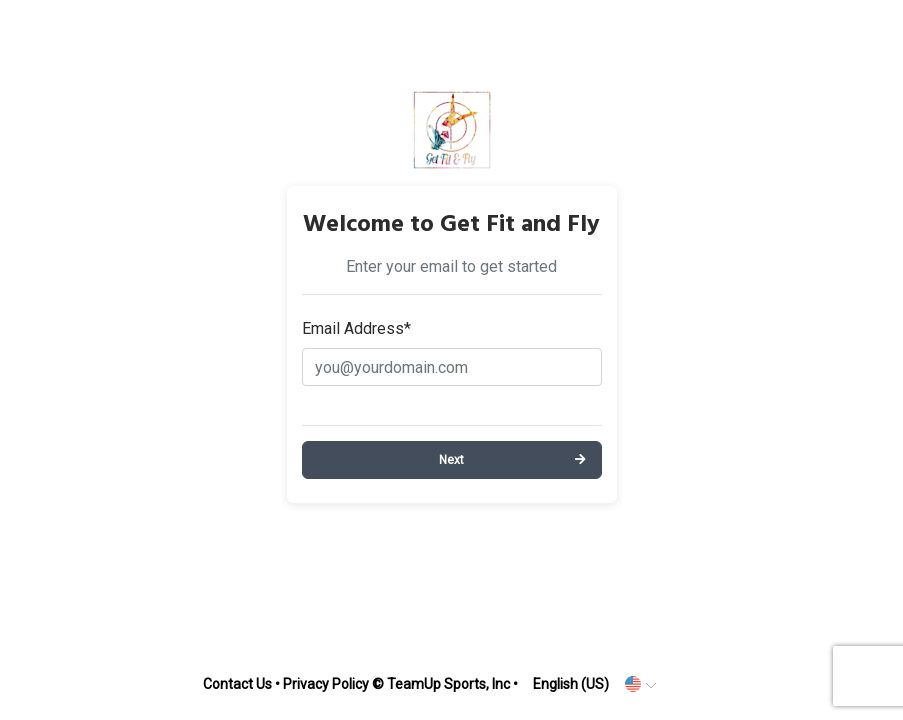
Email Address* (356, 328)
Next (451, 460)
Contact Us (237, 684)
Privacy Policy (326, 684)
